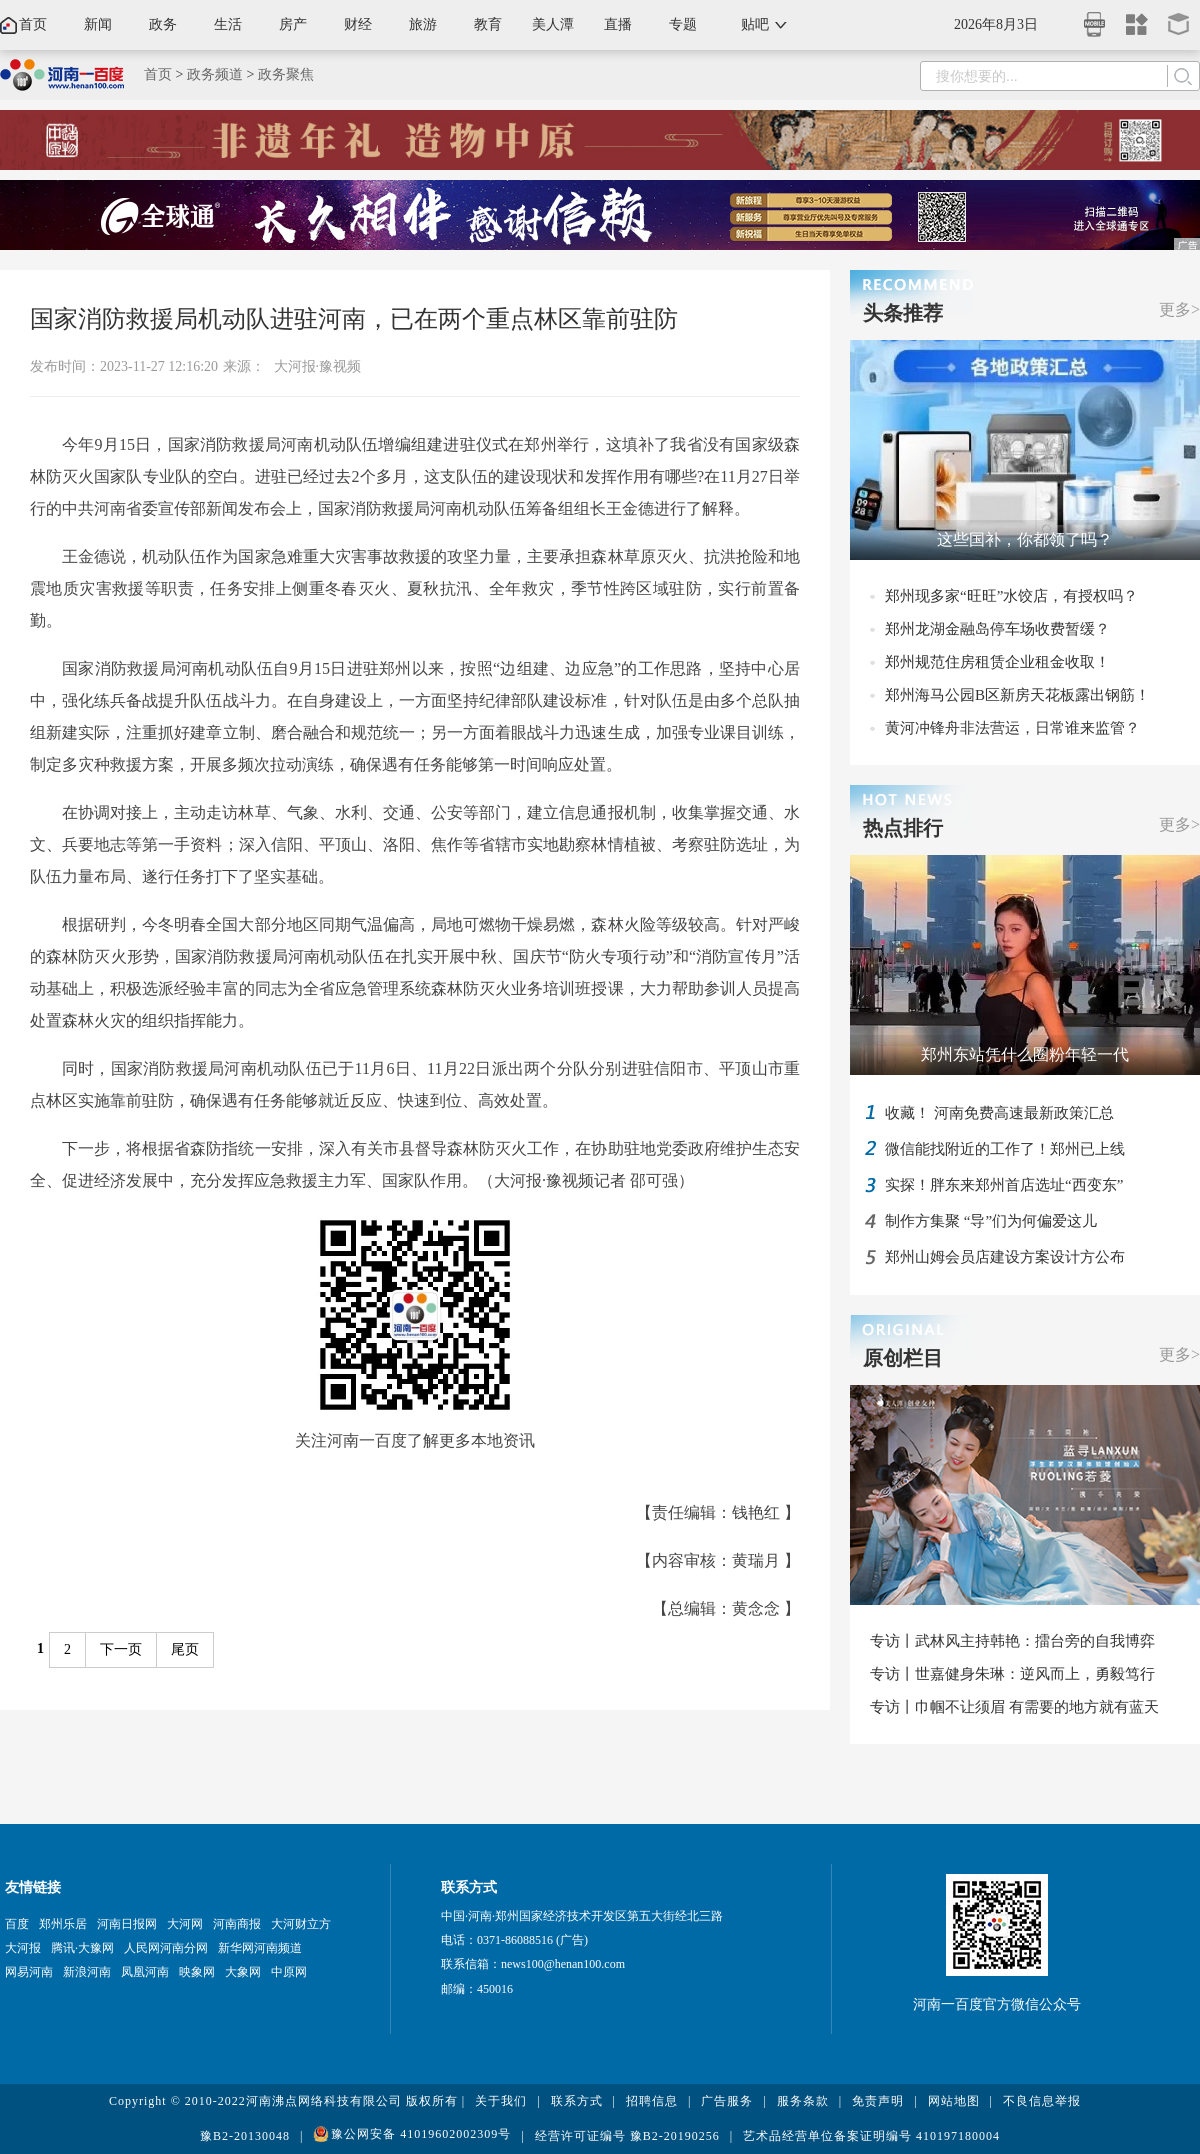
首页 (33, 24)
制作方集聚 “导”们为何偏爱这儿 (991, 1221)
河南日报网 (127, 1924)
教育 (488, 24)
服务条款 (803, 2101)
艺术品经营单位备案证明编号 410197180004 (871, 2136)
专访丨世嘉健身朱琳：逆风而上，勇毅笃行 (1012, 1674)
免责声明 (878, 2101)
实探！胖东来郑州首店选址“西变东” (1004, 1185)
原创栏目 (903, 1358)
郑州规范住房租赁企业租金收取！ (997, 662)
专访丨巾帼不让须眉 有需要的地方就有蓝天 (1014, 1707)
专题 (683, 24)
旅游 (423, 24)
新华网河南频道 (260, 1948)
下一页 (121, 1649)
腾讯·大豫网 (82, 1948)
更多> (1179, 309)
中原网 (289, 1972)
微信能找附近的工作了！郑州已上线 (1005, 1149)
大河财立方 (301, 1924)
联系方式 (577, 2101)
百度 (17, 1924)
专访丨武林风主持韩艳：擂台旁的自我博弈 (1012, 1641)
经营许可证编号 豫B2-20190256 (627, 2136)
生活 (228, 24)
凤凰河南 (145, 1972)
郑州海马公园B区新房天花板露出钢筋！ (1017, 695)
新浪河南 (87, 1972)
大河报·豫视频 (318, 366)
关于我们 (501, 2101)
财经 (358, 24)
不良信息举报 (1042, 2101)
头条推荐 (903, 313)
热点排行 (903, 828)
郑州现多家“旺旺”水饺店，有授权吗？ (1011, 596)
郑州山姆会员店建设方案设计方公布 (1005, 1257)
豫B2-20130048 (245, 2136)
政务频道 (215, 74)
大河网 (185, 1924)
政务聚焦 (286, 74)
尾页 (185, 1649)
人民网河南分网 (166, 1948)
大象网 (243, 1972)
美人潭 (553, 24)
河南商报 (237, 1924)
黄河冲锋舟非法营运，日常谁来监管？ (1012, 728)
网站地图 (954, 2101)
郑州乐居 (63, 1924)
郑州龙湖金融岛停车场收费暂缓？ (997, 629)
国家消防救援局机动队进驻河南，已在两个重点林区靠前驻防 (354, 319)
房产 (293, 24)
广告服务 (727, 2101)
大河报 (23, 1948)
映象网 (197, 1972)
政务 (163, 24)
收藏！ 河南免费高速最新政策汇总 (999, 1113)
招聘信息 (652, 2101)
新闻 (98, 24)
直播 (618, 24)
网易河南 (29, 1972)
